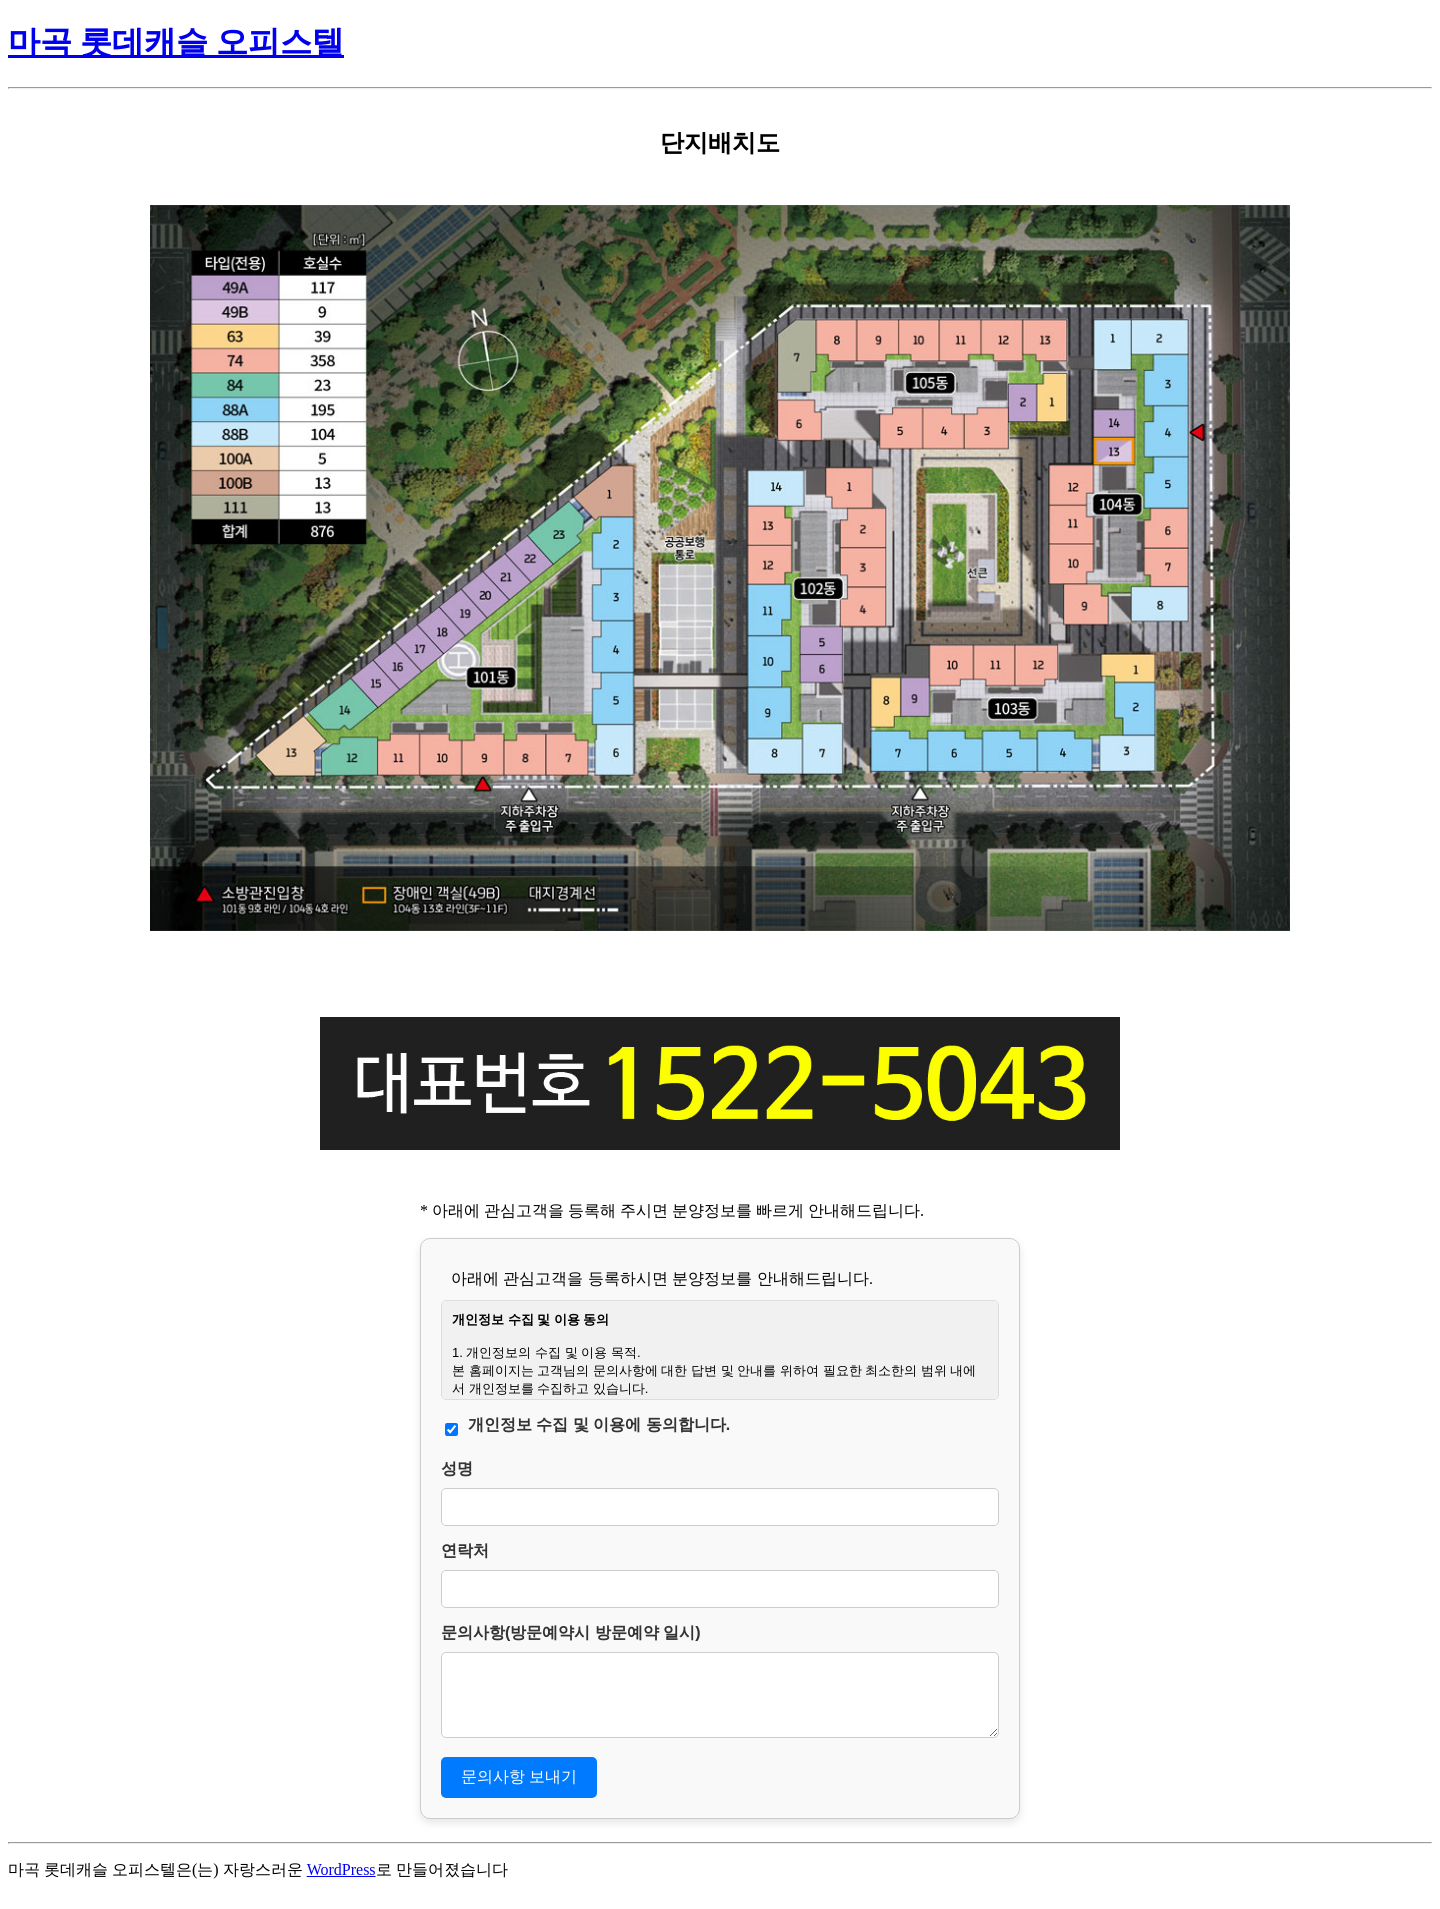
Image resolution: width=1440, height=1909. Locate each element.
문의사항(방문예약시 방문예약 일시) (571, 1632)
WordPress (341, 1881)
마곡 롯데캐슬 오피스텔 (176, 42)
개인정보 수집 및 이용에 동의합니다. (599, 1424)
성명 (457, 1468)
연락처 (465, 1550)
